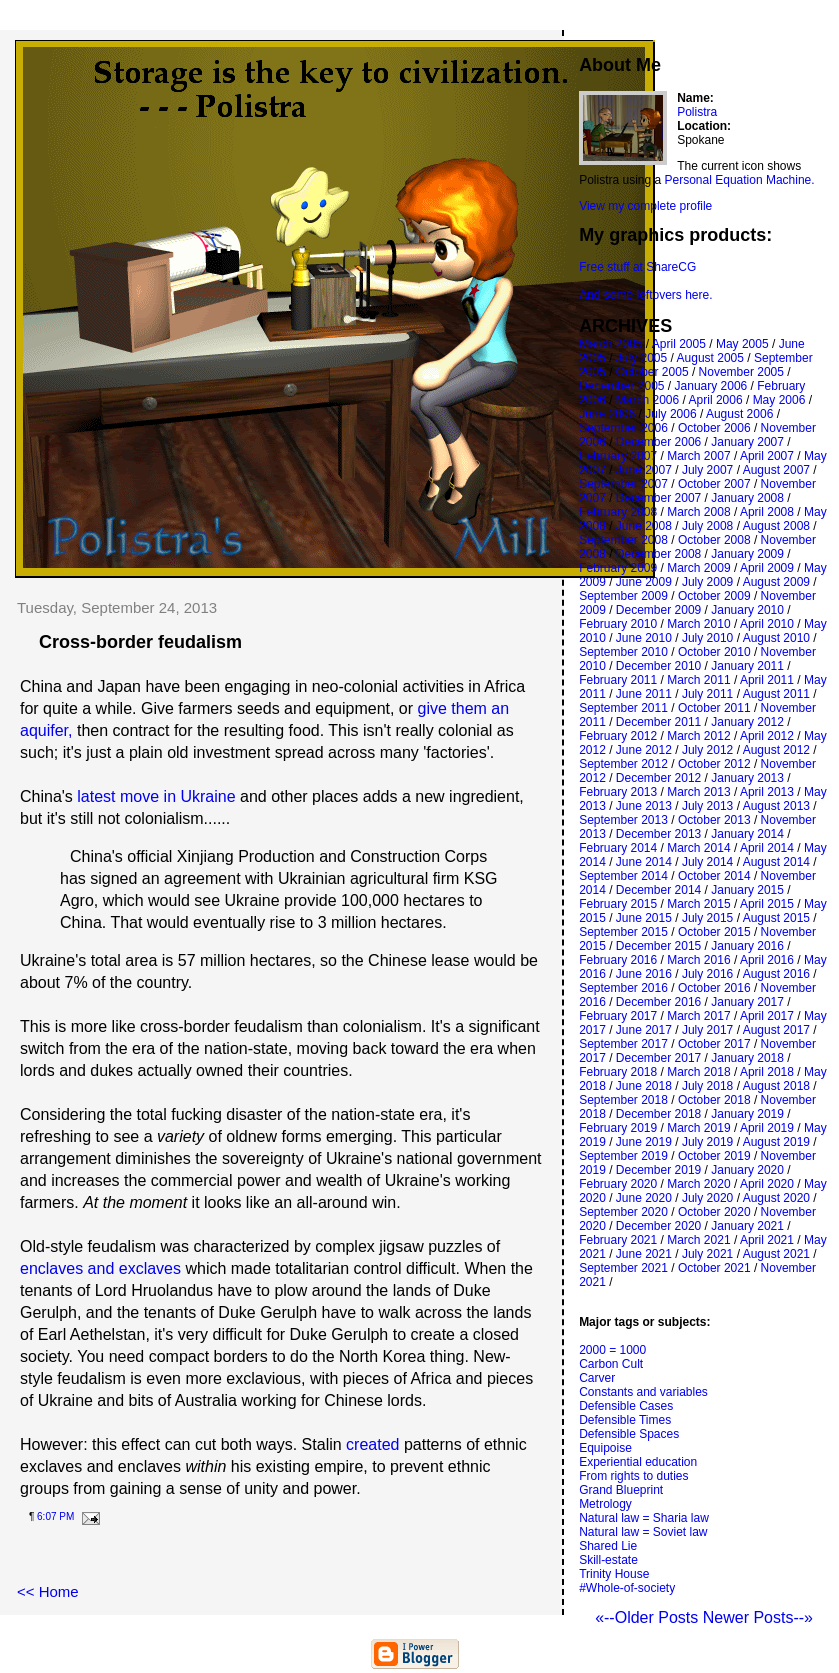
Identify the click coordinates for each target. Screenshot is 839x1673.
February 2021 (618, 1240)
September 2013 (623, 820)
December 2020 (658, 1226)
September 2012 (623, 764)
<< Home (48, 1591)
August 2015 (776, 918)
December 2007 (658, 498)
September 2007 (623, 484)
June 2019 (644, 1142)
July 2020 (707, 1198)
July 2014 (707, 862)
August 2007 (776, 470)
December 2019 (658, 1170)
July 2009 (707, 582)
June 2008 (644, 526)
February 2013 (618, 792)
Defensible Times (625, 1420)
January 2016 (747, 946)
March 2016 (698, 960)
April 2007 (767, 456)
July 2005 (641, 358)
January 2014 (747, 834)
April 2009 (767, 568)
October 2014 (714, 876)
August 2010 (776, 638)
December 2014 (658, 890)
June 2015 (644, 918)
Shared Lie (608, 1546)
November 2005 (741, 372)
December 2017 (658, 1058)
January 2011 (747, 666)
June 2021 (644, 1254)
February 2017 (618, 1016)
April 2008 (767, 512)
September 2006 (623, 428)
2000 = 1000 (612, 1350)
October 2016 (714, 988)
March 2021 (698, 1240)
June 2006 (607, 414)
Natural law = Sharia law (644, 1518)
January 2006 (711, 386)
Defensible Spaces (629, 1434)
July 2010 (707, 638)
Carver (597, 1378)
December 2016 (658, 1002)
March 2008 (698, 512)
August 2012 (776, 750)
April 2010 (767, 624)
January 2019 (747, 1114)
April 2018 (767, 1072)
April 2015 (767, 904)
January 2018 (747, 1058)
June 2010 (644, 638)
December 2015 (658, 946)
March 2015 (698, 904)
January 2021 (747, 1226)
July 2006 (670, 414)
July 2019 (707, 1142)
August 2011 (776, 694)
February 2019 (618, 1128)
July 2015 (707, 918)
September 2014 (623, 876)
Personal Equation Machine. (740, 180)
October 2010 (714, 652)
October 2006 (714, 428)
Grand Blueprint (621, 1490)
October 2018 (714, 1100)
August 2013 (776, 806)
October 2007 (714, 484)
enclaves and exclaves (100, 1268)
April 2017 (767, 1016)
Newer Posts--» (758, 1617)
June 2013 (644, 806)
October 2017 (714, 1044)
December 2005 (621, 386)
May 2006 (779, 400)
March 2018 (698, 1072)
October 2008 (714, 540)
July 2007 (707, 470)
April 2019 (767, 1128)
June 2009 (644, 582)
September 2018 (623, 1100)
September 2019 (623, 1156)
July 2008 (707, 526)
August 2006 (739, 414)
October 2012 (714, 764)
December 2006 (658, 442)
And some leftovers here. (645, 295)
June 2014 (644, 862)
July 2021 (707, 1254)
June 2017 (644, 1030)
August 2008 (776, 526)
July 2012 (707, 750)
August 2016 (776, 974)
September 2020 (623, 1212)
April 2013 (767, 792)
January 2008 (747, 498)
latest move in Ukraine (156, 796)
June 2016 (644, 974)
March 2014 (698, 848)
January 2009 (747, 554)
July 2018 (707, 1086)
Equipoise (605, 1448)
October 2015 (714, 932)
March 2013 (698, 792)
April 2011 (767, 680)
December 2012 (658, 778)
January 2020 (747, 1170)
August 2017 (776, 1030)
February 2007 (618, 456)
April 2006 (716, 400)
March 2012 (698, 736)
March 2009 (698, 568)
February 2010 (618, 624)
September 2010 (623, 652)
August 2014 (776, 862)
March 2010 (698, 624)
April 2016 (767, 960)
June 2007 (644, 470)
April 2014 (767, 848)
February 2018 (618, 1072)
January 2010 (747, 610)
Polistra (697, 112)
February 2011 (618, 680)
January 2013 (747, 778)
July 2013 (707, 806)
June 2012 (644, 750)
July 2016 (707, 974)
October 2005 (652, 372)
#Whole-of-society (627, 1588)
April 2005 (679, 344)
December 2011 (658, 722)
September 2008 (623, 540)
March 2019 (698, 1128)
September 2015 (623, 932)
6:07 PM (55, 1516)
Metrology (605, 1504)
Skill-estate (608, 1560)
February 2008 (618, 512)
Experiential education (638, 1462)
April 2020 (767, 1184)
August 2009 (776, 582)
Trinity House (614, 1574)
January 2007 (747, 442)
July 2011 (707, 694)
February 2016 (618, 960)
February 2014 (618, 848)
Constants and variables (643, 1392)
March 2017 (698, 1016)
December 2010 (658, 666)
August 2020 (776, 1198)
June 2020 (644, 1198)
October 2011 (714, 708)
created (372, 1444)
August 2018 (776, 1086)
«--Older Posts (649, 1617)
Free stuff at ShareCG (637, 267)
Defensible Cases (626, 1406)
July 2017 (707, 1030)
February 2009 (618, 568)
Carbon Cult (611, 1364)
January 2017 (747, 1002)
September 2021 (623, 1268)
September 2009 (623, 596)
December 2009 (658, 610)
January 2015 (747, 890)
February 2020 (618, 1184)
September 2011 (623, 708)
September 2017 (623, 1044)
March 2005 (610, 344)
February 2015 (618, 904)
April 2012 (767, 736)
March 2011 (698, 680)
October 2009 (714, 596)
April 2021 (767, 1240)
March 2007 (698, 456)
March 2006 (647, 400)
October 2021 (714, 1268)
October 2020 (714, 1212)
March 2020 (698, 1184)
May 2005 (742, 344)
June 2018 (644, 1086)
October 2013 (714, 820)
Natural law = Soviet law (643, 1532)
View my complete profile (645, 206)
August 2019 (776, 1142)
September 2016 (623, 988)
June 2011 (644, 694)
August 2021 (776, 1254)
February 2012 (618, 736)
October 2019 (714, 1156)
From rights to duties (633, 1476)
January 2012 (747, 722)
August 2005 (710, 358)
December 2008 (658, 554)
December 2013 (658, 834)
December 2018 (658, 1114)
